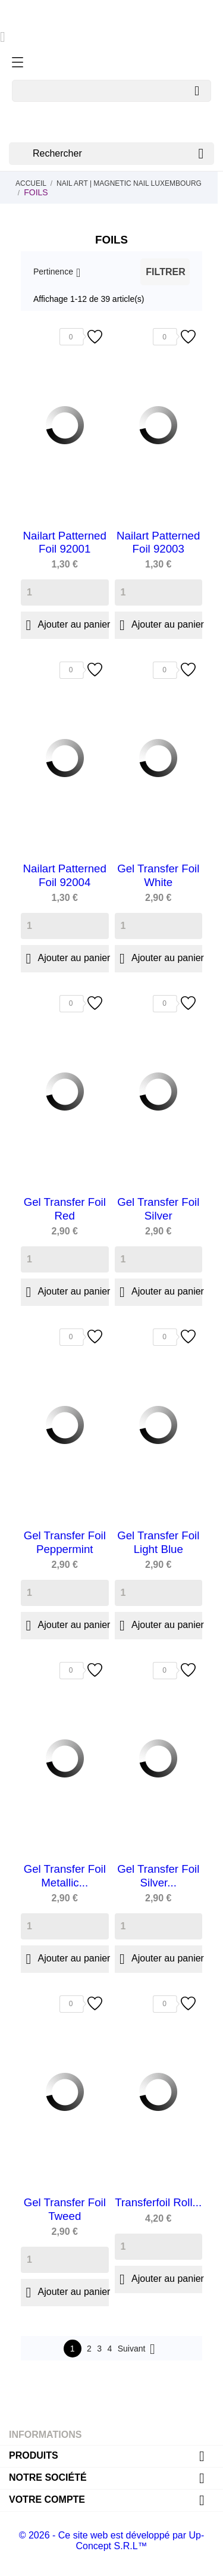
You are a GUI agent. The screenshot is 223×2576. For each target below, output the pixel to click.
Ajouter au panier (65, 625)
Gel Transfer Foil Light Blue (158, 1542)
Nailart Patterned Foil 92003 (158, 542)
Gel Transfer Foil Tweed (65, 2209)
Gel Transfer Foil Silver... (158, 1875)
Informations (45, 2435)
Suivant (139, 2349)
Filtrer (165, 272)
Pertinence (53, 271)
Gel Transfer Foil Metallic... (65, 1875)
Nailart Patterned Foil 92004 (64, 875)
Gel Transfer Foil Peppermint (65, 1542)
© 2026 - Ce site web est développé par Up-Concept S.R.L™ (112, 2540)
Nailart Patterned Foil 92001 (64, 542)
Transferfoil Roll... (158, 2202)
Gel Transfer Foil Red (65, 1208)
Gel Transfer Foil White (158, 875)
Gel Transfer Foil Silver (158, 1208)
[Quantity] (65, 592)
